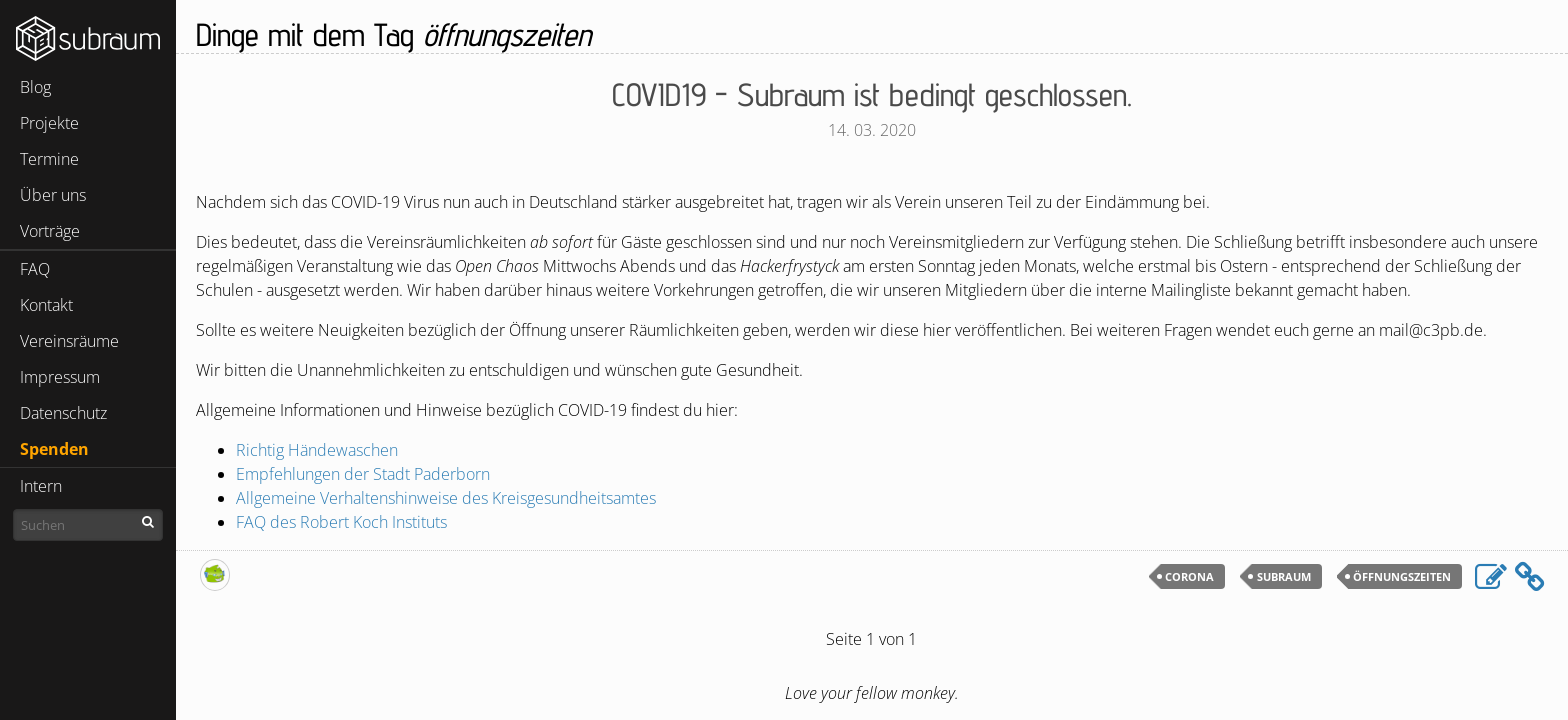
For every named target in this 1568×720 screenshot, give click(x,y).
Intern (41, 486)
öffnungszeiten (1402, 576)
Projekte (49, 123)
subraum (1284, 576)
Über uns (53, 195)
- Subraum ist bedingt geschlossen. (872, 94)
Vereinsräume (69, 341)
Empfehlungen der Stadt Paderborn (363, 474)
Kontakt (46, 305)
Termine (49, 159)
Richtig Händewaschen (317, 450)
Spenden (54, 449)
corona (1189, 576)
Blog (35, 87)
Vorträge (50, 231)
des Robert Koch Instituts (341, 522)
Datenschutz (63, 413)
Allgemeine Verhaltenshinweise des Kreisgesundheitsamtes (446, 498)
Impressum (60, 377)
